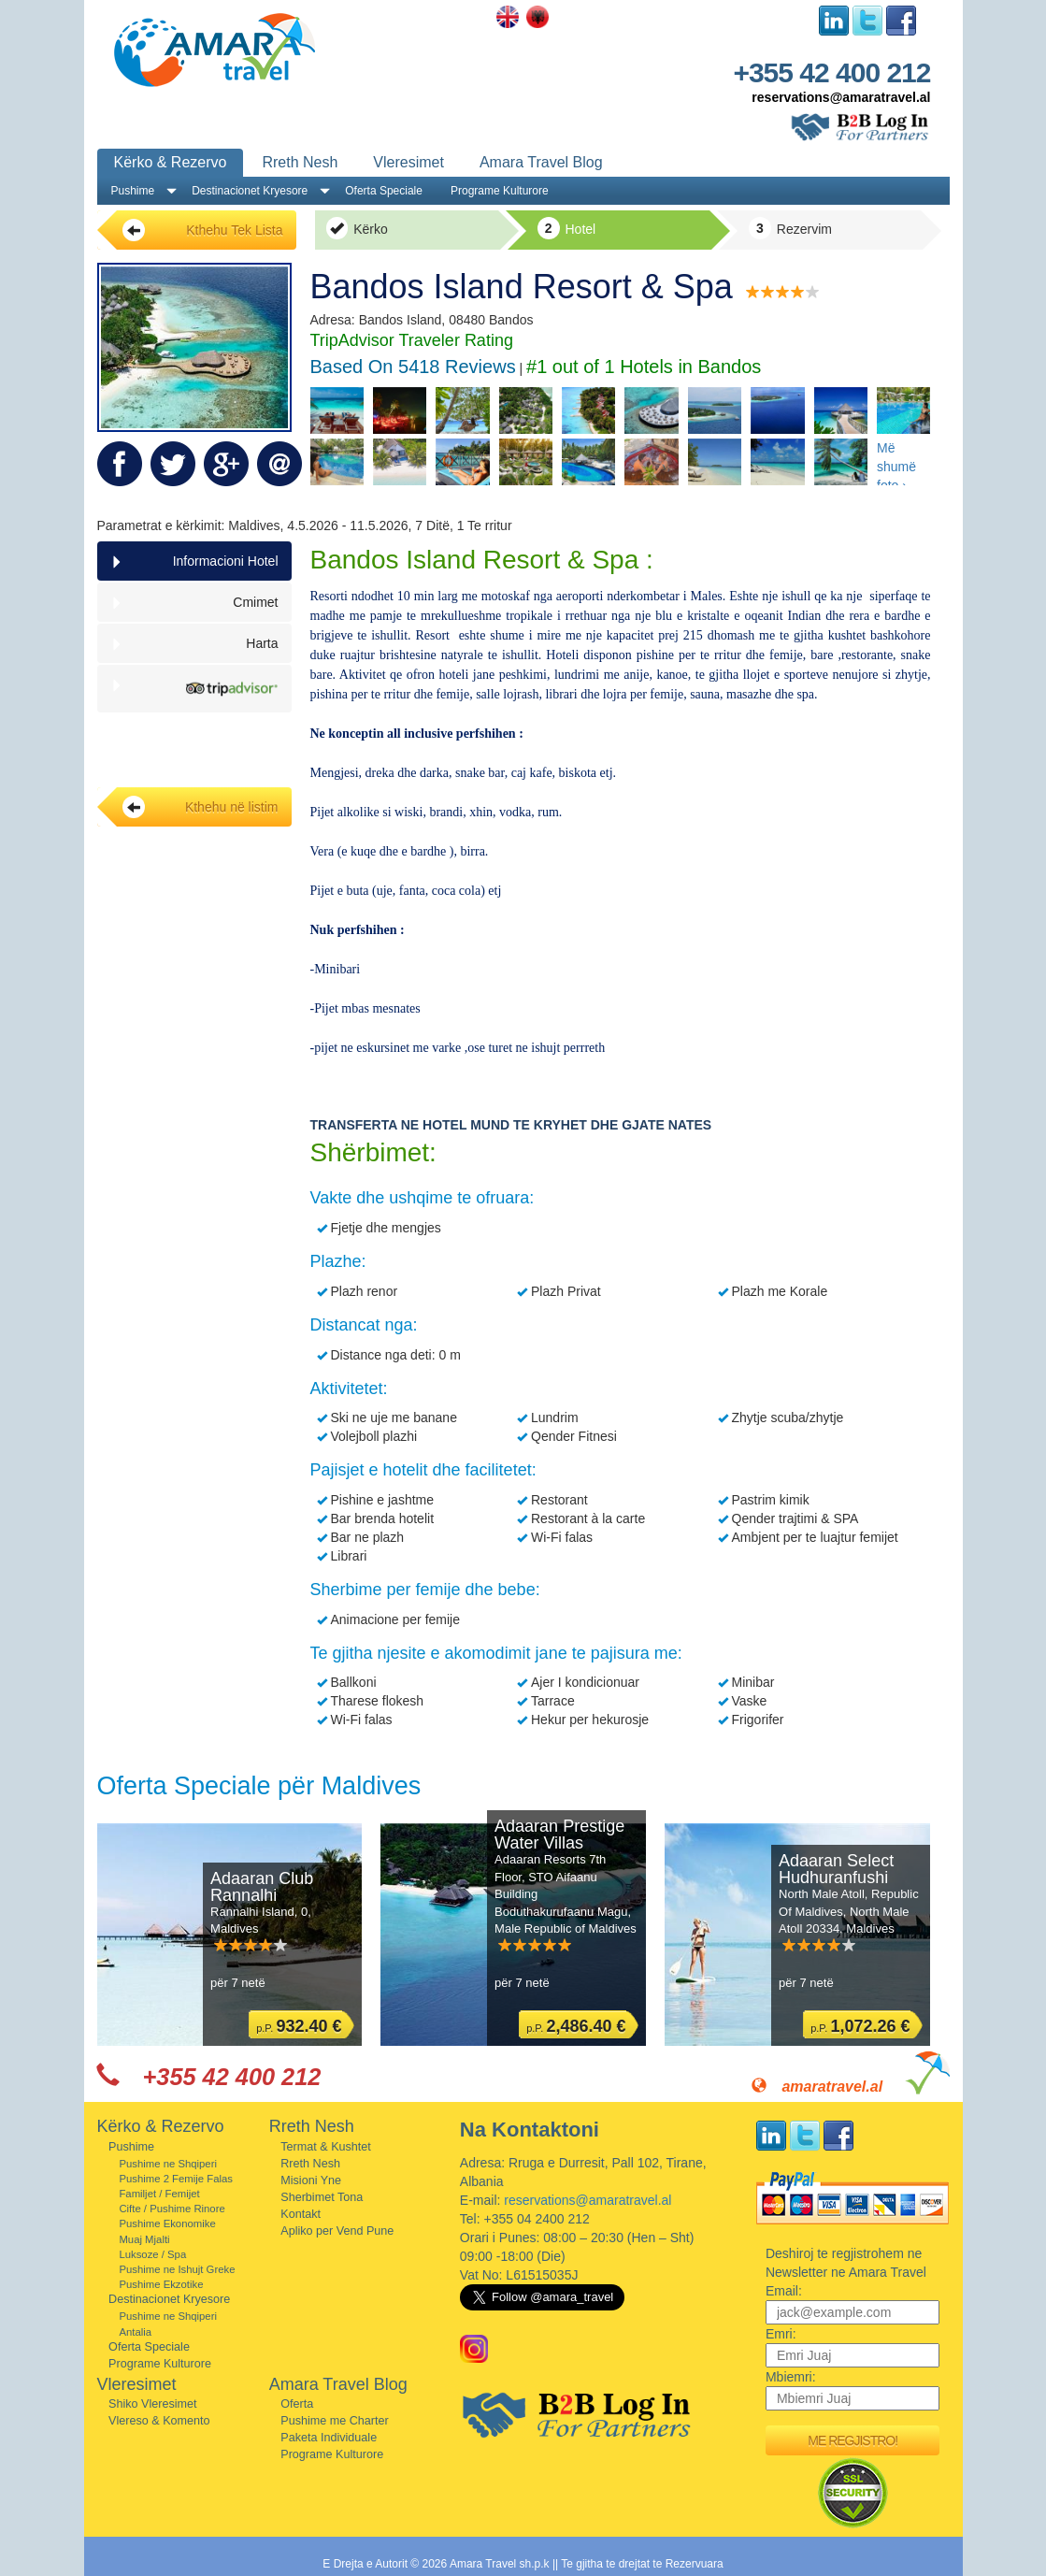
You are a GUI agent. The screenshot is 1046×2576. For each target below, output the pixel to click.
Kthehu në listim (200, 807)
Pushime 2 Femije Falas (176, 2178)
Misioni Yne (310, 2180)
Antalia (135, 2332)
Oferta (296, 2404)
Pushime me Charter (334, 2420)
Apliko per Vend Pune (337, 2231)
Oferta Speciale (384, 190)
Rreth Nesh (299, 162)
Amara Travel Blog (541, 162)
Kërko (357, 228)
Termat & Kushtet (325, 2146)
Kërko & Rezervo (170, 162)
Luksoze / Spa (152, 2254)
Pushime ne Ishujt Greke (177, 2269)
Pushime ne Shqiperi (168, 2163)
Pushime (133, 190)
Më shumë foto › (896, 462)
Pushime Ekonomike (167, 2223)
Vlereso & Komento (159, 2420)
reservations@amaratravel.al (841, 97)
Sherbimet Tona (321, 2197)
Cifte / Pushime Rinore (171, 2208)
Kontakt (300, 2214)
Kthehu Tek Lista (202, 230)
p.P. (298, 2026)
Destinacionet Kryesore (250, 190)
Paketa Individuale (328, 2437)
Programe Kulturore (500, 190)
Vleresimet (408, 162)
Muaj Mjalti (144, 2239)
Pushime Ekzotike (161, 2284)
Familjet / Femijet (159, 2193)
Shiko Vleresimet (152, 2404)
